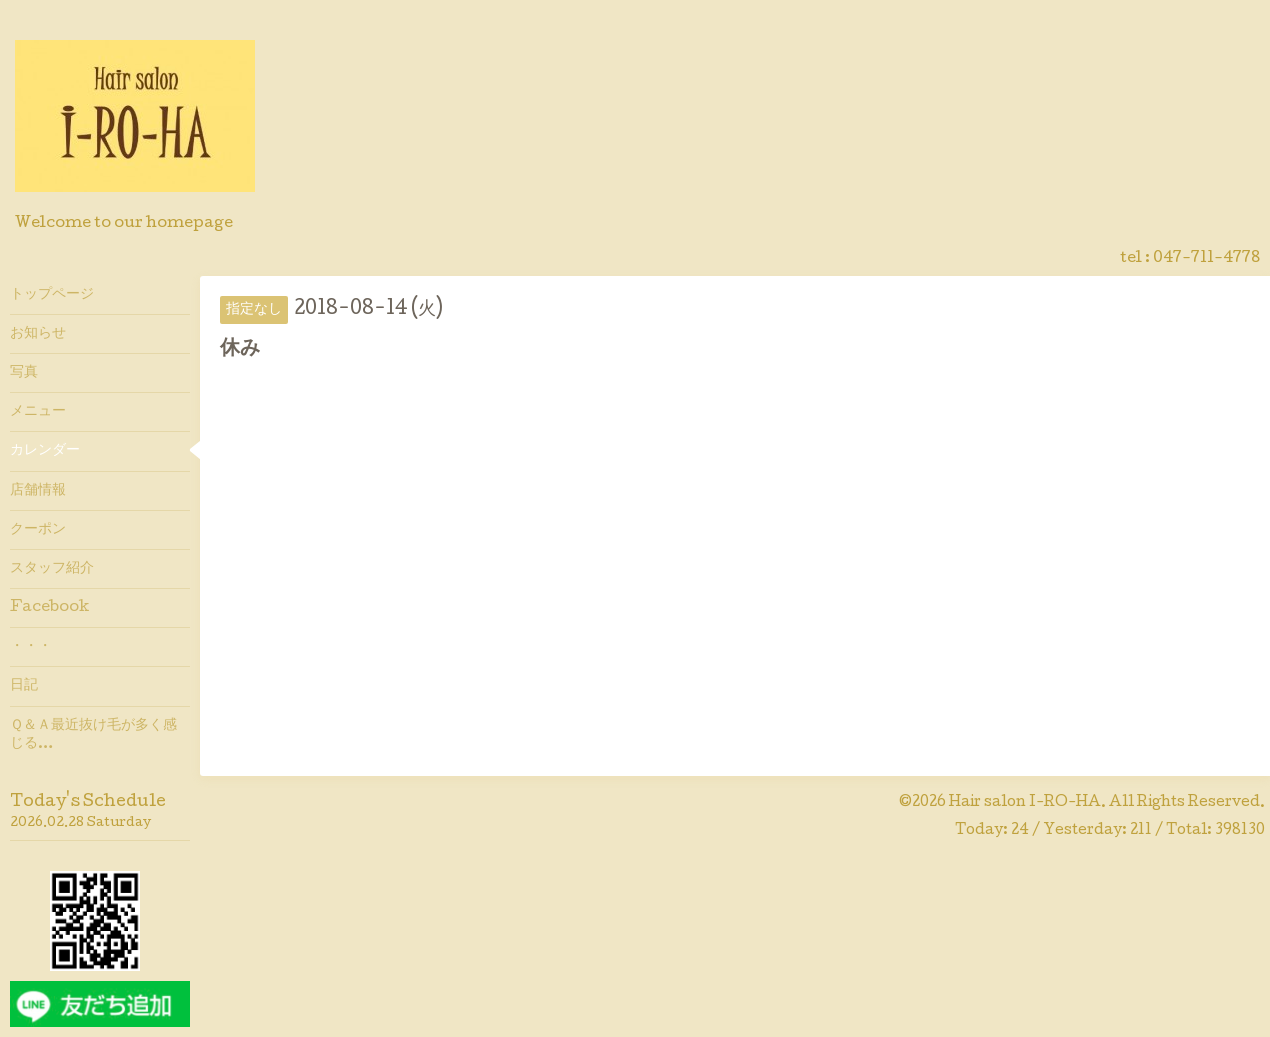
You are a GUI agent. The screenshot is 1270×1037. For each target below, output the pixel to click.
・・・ (31, 647)
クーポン (38, 530)
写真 (24, 373)
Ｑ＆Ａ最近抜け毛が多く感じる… (93, 735)
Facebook (49, 608)
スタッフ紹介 (52, 569)
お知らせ (38, 334)
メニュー (38, 412)
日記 (24, 686)
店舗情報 (38, 491)
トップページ (52, 295)
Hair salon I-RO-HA (1025, 803)
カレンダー (45, 451)
